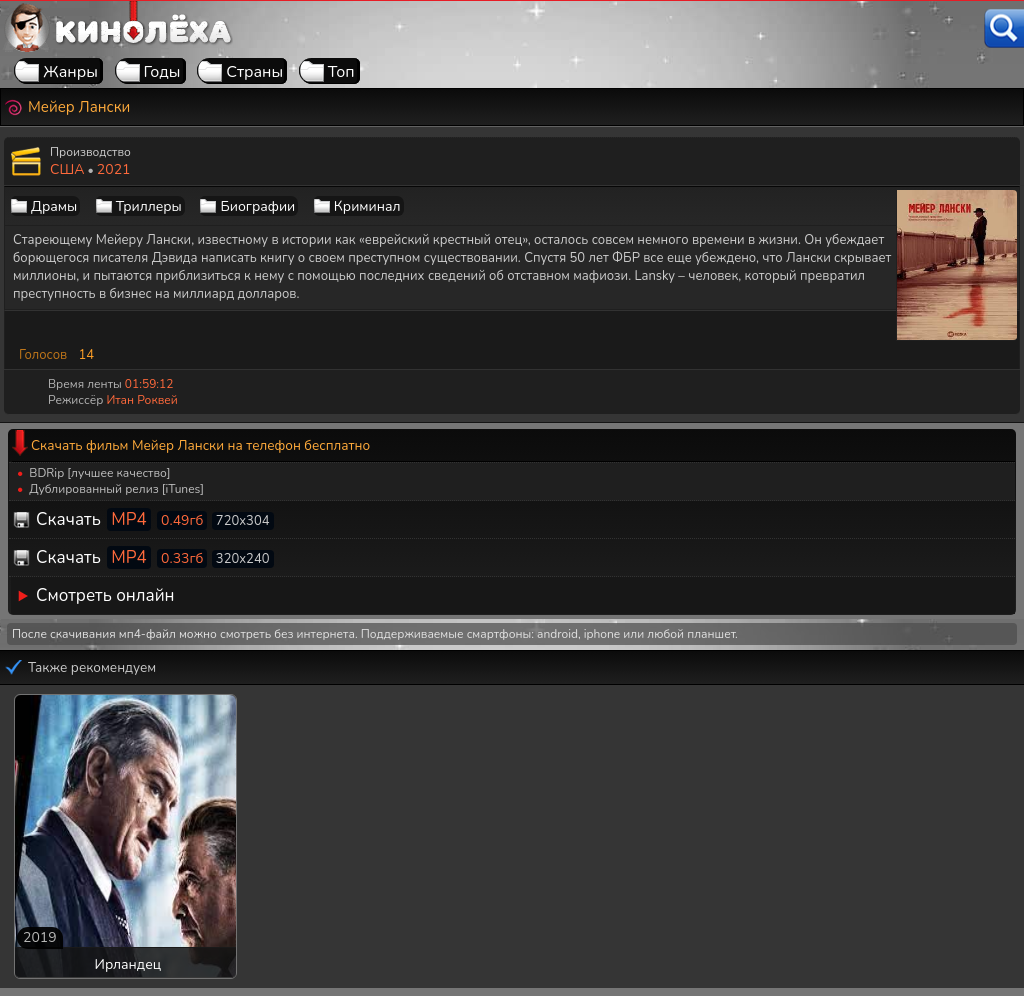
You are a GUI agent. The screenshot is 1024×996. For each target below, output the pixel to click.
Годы (162, 72)
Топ (341, 72)
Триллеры (149, 206)
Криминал (367, 206)
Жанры (70, 72)
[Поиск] (1004, 28)
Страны (254, 72)
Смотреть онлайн (105, 595)
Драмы (54, 206)
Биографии (257, 206)
